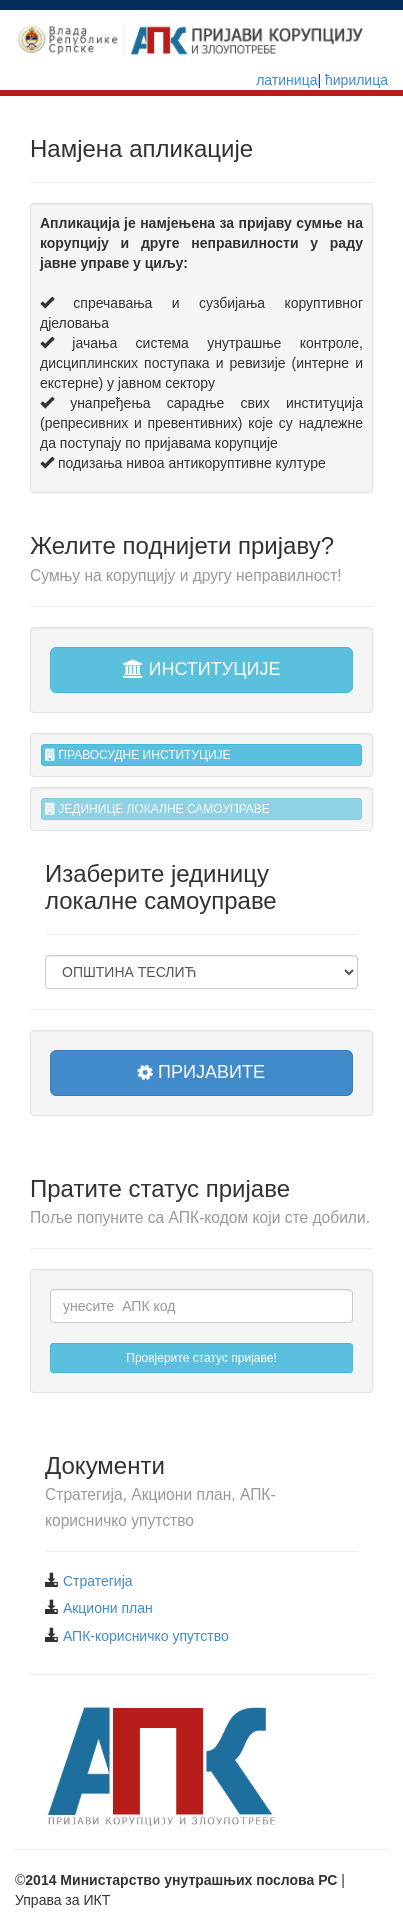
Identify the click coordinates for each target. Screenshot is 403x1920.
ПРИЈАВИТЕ (199, 1071)
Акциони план (108, 1608)
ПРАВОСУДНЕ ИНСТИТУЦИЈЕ (138, 755)
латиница (286, 80)
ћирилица (354, 80)
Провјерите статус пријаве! (201, 1358)
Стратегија (98, 1581)
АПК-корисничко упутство (146, 1636)
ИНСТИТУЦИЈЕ (202, 669)
